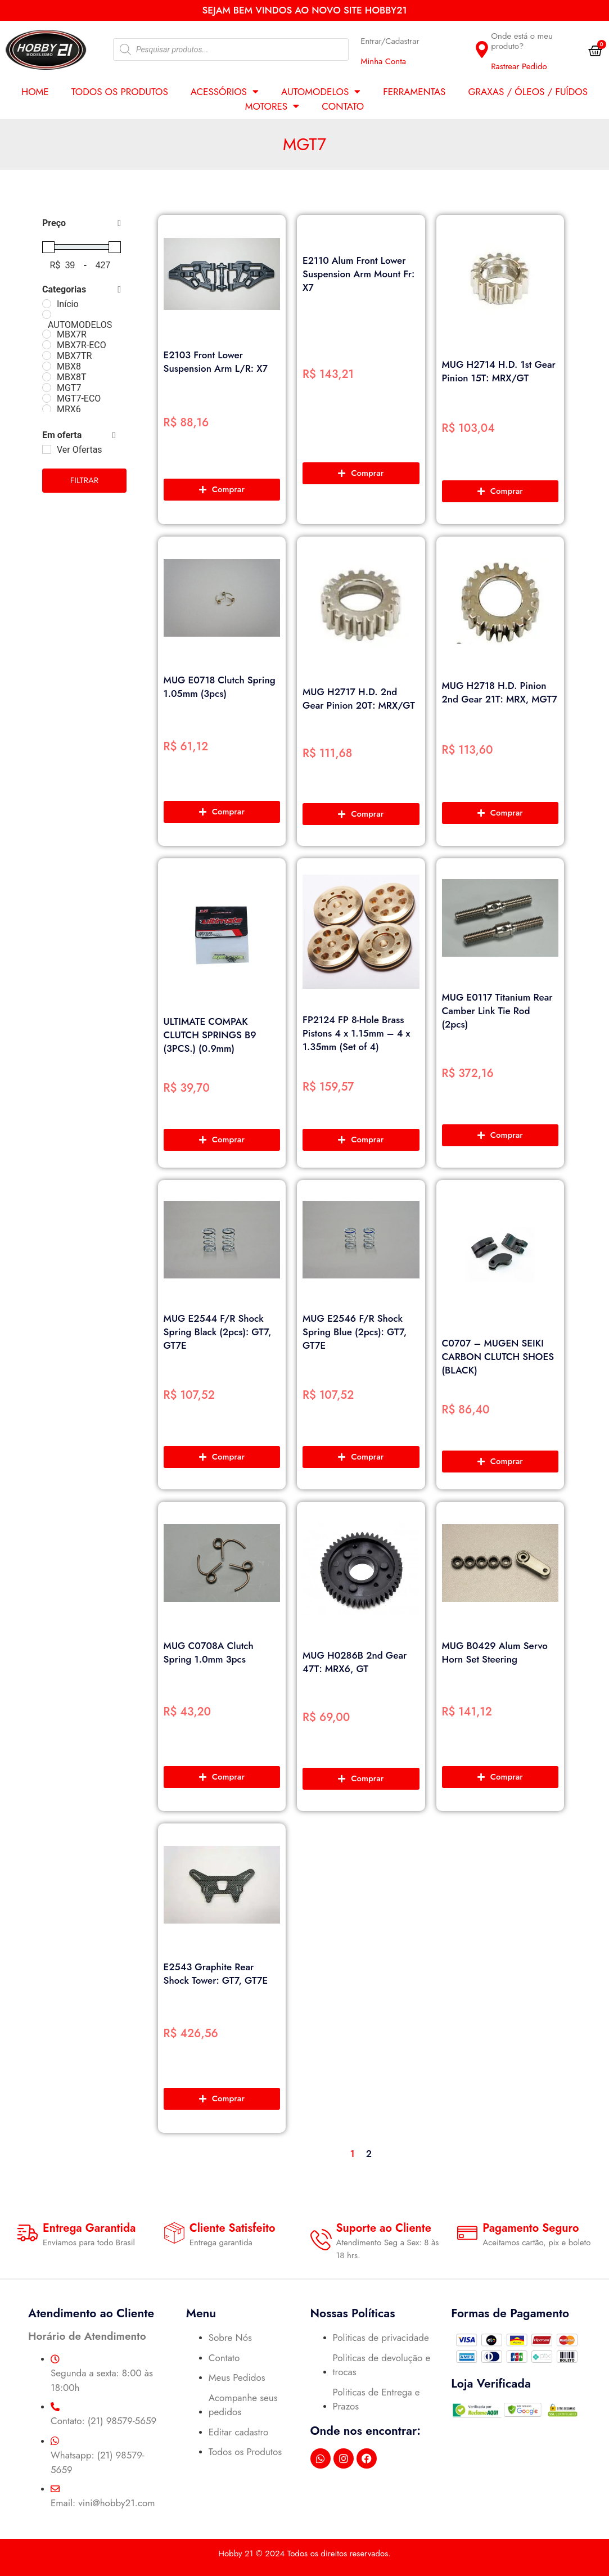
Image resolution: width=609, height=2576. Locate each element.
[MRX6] (46, 408)
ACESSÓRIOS (225, 91)
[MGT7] (46, 387)
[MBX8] (46, 366)
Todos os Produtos (119, 91)
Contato (343, 106)
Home (35, 91)
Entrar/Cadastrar (389, 41)
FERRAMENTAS (414, 91)
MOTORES (272, 106)
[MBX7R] (46, 334)
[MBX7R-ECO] (46, 344)
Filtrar (84, 480)
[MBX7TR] (46, 355)
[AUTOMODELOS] (46, 314)
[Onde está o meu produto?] (481, 49)
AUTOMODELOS (320, 91)
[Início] (46, 303)
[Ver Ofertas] (46, 449)
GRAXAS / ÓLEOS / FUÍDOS (528, 91)
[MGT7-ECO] (46, 398)
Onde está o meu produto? (522, 41)
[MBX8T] (46, 376)
